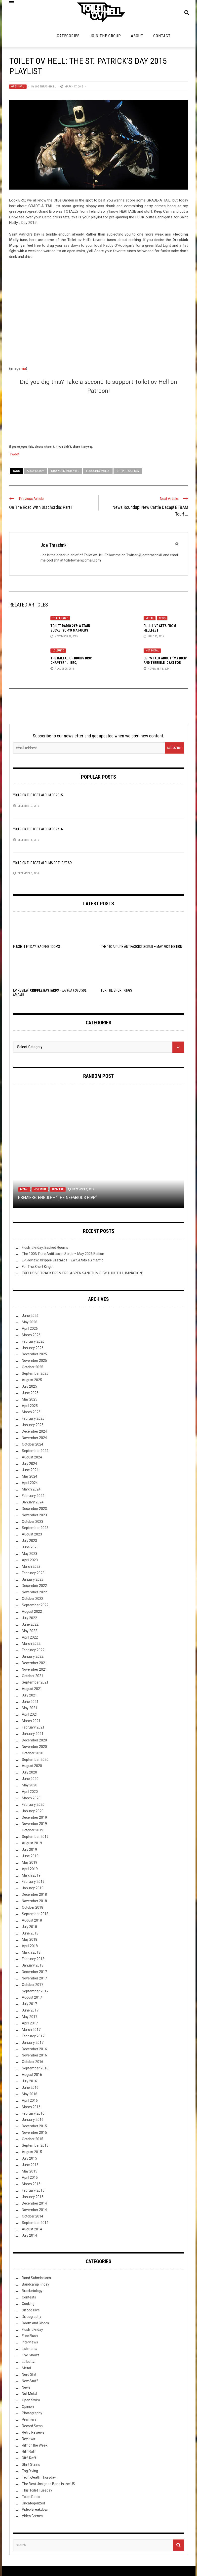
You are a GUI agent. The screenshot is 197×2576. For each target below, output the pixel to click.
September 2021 (35, 1682)
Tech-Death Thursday (39, 2477)
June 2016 (30, 2088)
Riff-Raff (29, 2458)
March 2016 (31, 2107)
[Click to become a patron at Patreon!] (98, 418)
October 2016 (32, 2062)
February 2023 (33, 1573)
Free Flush (30, 2336)
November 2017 (34, 1978)
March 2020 (31, 1798)
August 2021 (32, 1689)
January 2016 (32, 2120)
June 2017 (30, 2010)
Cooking (28, 2304)
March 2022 (31, 1644)
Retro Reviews (33, 2432)
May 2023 (29, 1554)
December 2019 (34, 1817)
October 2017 (32, 1985)
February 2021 (33, 1727)
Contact (162, 36)
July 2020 (29, 1772)
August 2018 (32, 1920)
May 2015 (29, 2171)
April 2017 (30, 2023)
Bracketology (32, 2291)
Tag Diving (30, 2471)
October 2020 (32, 1753)
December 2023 (34, 1509)
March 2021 (31, 1721)
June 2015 (30, 2165)
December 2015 (34, 2126)
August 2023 (32, 1534)
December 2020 (34, 1740)
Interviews (30, 2342)
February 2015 (33, 2190)
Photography (32, 2413)
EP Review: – (63, 1260)
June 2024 (30, 1470)
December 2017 (34, 1972)
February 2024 (33, 1496)
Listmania (29, 2349)
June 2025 (30, 1393)
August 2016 (32, 2075)
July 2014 (29, 2235)
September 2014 (35, 2223)
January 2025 (32, 1425)
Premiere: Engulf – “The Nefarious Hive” (57, 1197)
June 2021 (30, 1702)
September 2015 (35, 2145)
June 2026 (30, 1316)
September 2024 (35, 1451)
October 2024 (32, 1444)
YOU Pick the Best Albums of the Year (42, 863)
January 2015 (32, 2197)
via (23, 368)
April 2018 (30, 1946)
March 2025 (31, 1412)
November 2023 (34, 1515)
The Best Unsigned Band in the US (48, 2484)
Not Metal (152, 650)
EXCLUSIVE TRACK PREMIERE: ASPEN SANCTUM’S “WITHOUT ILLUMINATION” (82, 1273)
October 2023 (32, 1522)
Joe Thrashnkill (45, 86)
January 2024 (32, 1502)
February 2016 (33, 2113)
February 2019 (33, 1882)
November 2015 (34, 2132)
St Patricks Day (128, 471)
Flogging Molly (98, 471)
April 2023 (30, 1560)
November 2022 (34, 1592)
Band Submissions (36, 2278)
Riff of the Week (34, 2445)
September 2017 (35, 1991)
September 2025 (35, 1373)
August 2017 (32, 1997)
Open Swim (18, 86)
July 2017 (29, 2004)
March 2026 (31, 1335)
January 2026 (32, 1348)
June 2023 (30, 1547)
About (137, 36)
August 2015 (32, 2152)
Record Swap (32, 2426)
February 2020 (33, 1805)
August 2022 (32, 1611)
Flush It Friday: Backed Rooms (36, 947)
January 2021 (32, 1734)
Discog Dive (31, 2310)
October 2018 (32, 1907)
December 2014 (34, 2203)
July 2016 (29, 2081)
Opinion (28, 2407)
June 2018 (30, 1933)
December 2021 (34, 1663)
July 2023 (29, 1541)
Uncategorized (33, 2503)
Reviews (28, 2439)
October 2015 (32, 2139)
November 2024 (34, 1438)
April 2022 (30, 1637)
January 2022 (32, 1656)
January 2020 (32, 1811)
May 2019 (29, 1862)
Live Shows (30, 2355)
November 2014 (34, 2210)
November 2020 (34, 1747)
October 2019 (32, 1830)
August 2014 (32, 2229)
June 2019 (30, 1856)
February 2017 (33, 2036)
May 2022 (29, 1631)
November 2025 (34, 1361)
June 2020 (30, 1779)
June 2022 (30, 1624)
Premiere (58, 1189)
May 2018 (29, 1939)
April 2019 (30, 1869)
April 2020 (30, 1792)
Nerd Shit (29, 2374)
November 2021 (34, 1669)
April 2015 (30, 2177)
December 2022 (34, 1586)
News (162, 618)
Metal (150, 618)
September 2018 (35, 1914)
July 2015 (29, 2158)
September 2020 (35, 1760)
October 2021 (32, 1676)
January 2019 (32, 1888)
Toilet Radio (60, 618)
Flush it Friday (32, 2330)
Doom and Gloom (35, 2323)
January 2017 (32, 2043)
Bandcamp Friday (35, 2284)
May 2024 (29, 1476)
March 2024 (31, 1489)
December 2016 (34, 2049)
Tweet (14, 454)
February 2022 (33, 1650)
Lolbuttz (58, 650)
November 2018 (34, 1901)
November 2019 (34, 1824)
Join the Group (105, 36)
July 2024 (29, 1464)
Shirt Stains (31, 2464)
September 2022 (35, 1605)
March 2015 (31, 2184)
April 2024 (30, 1483)
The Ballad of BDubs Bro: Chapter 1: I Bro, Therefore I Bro (71, 662)
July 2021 (29, 1695)
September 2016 (35, 2068)
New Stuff (40, 1189)
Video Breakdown (35, 2509)
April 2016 (30, 2100)
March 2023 (31, 1567)
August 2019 (32, 1843)
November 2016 (34, 2055)
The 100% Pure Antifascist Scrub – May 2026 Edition (141, 947)
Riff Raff (29, 2452)
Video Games (32, 2516)
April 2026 (30, 1328)
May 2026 (29, 1322)
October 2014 (32, 2216)
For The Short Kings (116, 990)
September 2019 (35, 1837)
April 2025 (30, 1406)
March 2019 (31, 1875)
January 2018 (32, 1965)
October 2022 (32, 1599)
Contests (29, 2297)
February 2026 (33, 1341)
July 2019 (29, 1850)
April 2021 (30, 1714)
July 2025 (29, 1386)
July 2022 (29, 1618)
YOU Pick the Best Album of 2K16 (38, 829)
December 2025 (34, 1354)
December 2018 (34, 1894)
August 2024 (32, 1457)
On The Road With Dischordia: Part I (40, 507)
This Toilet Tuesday (37, 2490)
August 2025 (32, 1380)
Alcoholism (35, 471)
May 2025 (29, 1399)
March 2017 (31, 2030)
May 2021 (29, 1708)
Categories (68, 36)
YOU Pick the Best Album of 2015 (38, 795)
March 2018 (31, 1952)
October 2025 (32, 1367)
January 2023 (32, 1579)
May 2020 (29, 1785)
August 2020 (32, 1766)
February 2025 (33, 1418)
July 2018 (29, 1927)
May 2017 (29, 2017)
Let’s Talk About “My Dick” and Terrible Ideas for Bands (166, 662)
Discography (31, 2317)
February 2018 (33, 1959)
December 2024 (34, 1431)
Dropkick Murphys (65, 471)
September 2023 (35, 1528)
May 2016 (29, 2094)
